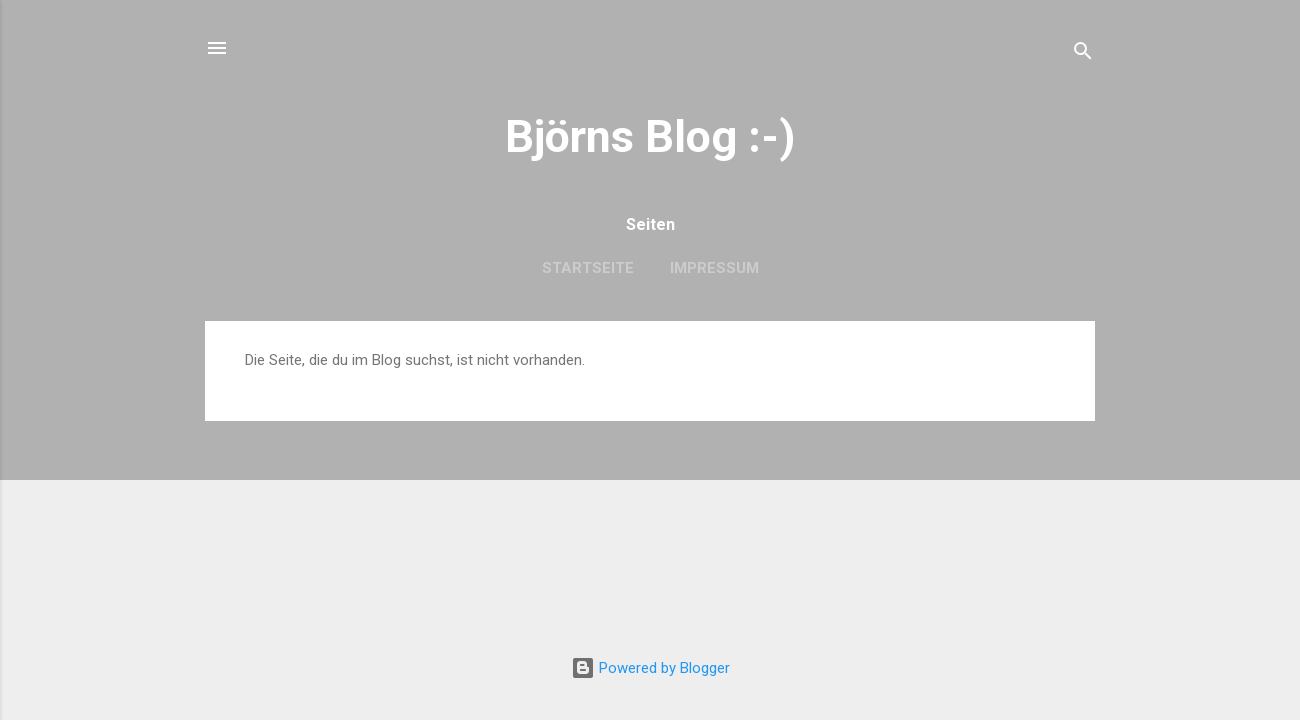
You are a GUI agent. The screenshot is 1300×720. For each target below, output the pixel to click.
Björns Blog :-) (650, 136)
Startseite (588, 268)
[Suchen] (1083, 54)
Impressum (714, 268)
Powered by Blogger (650, 668)
